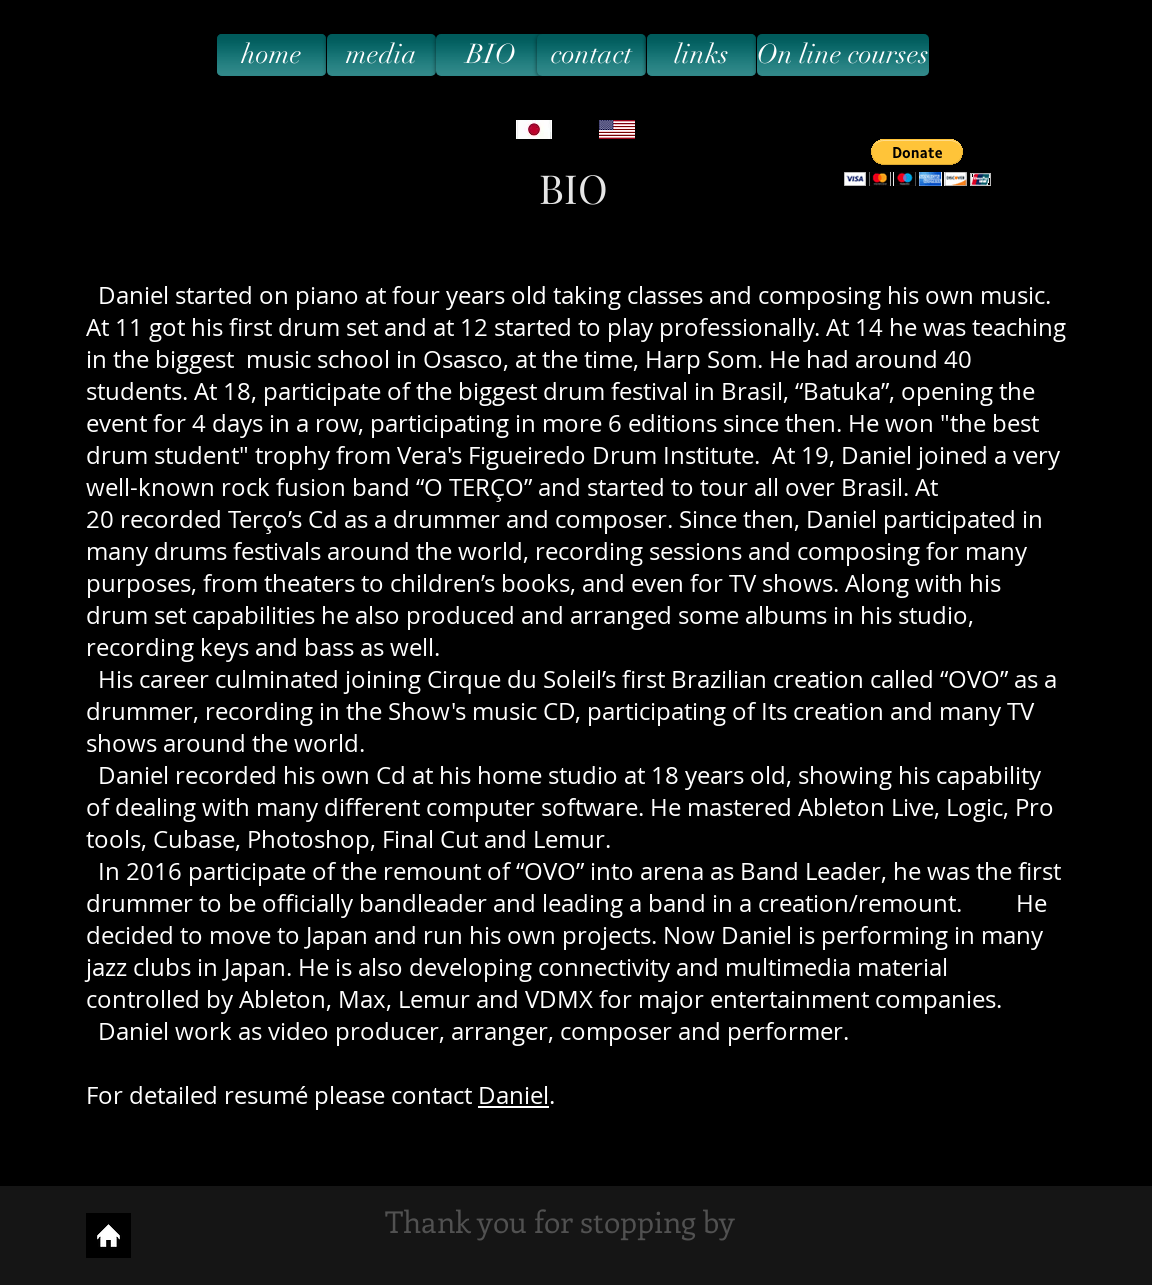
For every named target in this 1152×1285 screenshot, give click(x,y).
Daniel (513, 1095)
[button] (917, 162)
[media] (381, 55)
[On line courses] (843, 55)
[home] (271, 55)
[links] (701, 55)
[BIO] (490, 55)
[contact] (591, 55)
